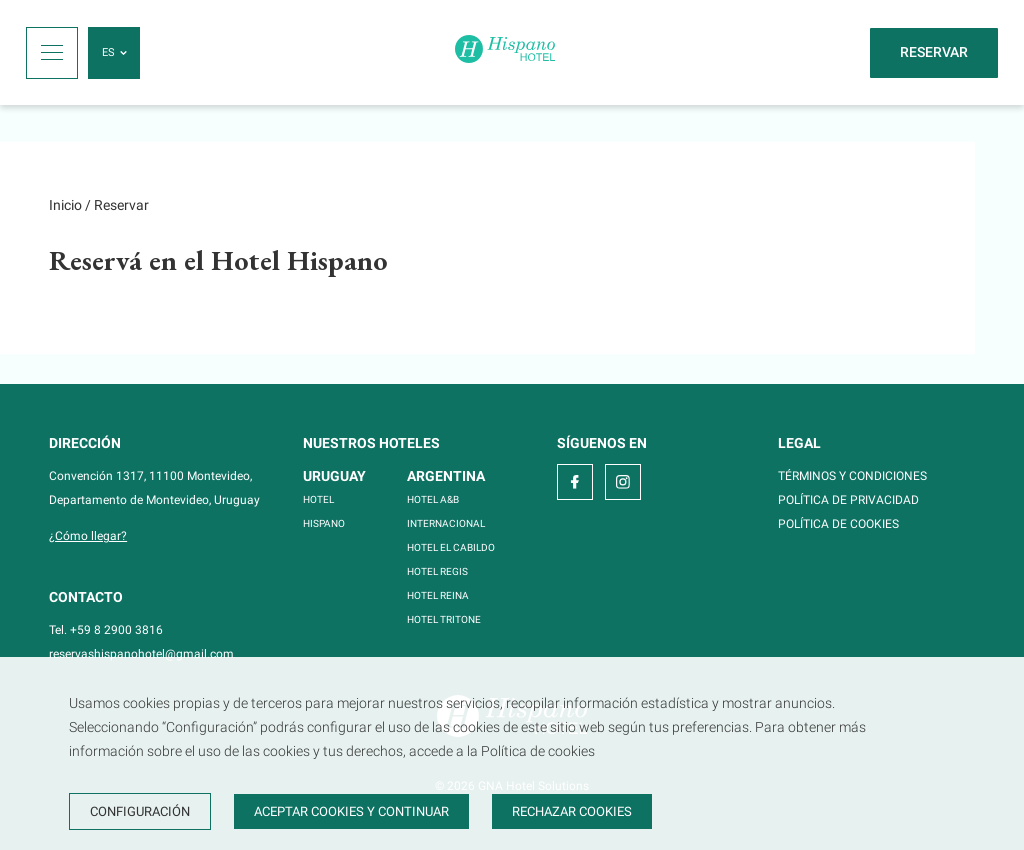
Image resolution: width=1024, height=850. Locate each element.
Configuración (140, 811)
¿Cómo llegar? (88, 536)
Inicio (65, 205)
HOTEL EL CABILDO (451, 547)
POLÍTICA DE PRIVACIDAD (848, 500)
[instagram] (623, 482)
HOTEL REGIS (437, 571)
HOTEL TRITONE (444, 619)
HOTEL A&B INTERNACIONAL (446, 511)
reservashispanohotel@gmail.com (141, 654)
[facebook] (575, 482)
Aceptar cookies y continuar (351, 811)
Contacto (86, 597)
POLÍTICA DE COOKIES (838, 524)
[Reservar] (934, 53)
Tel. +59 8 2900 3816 (106, 630)
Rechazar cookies (572, 811)
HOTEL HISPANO (324, 511)
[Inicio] (505, 52)
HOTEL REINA (438, 595)
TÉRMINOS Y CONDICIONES (852, 476)
